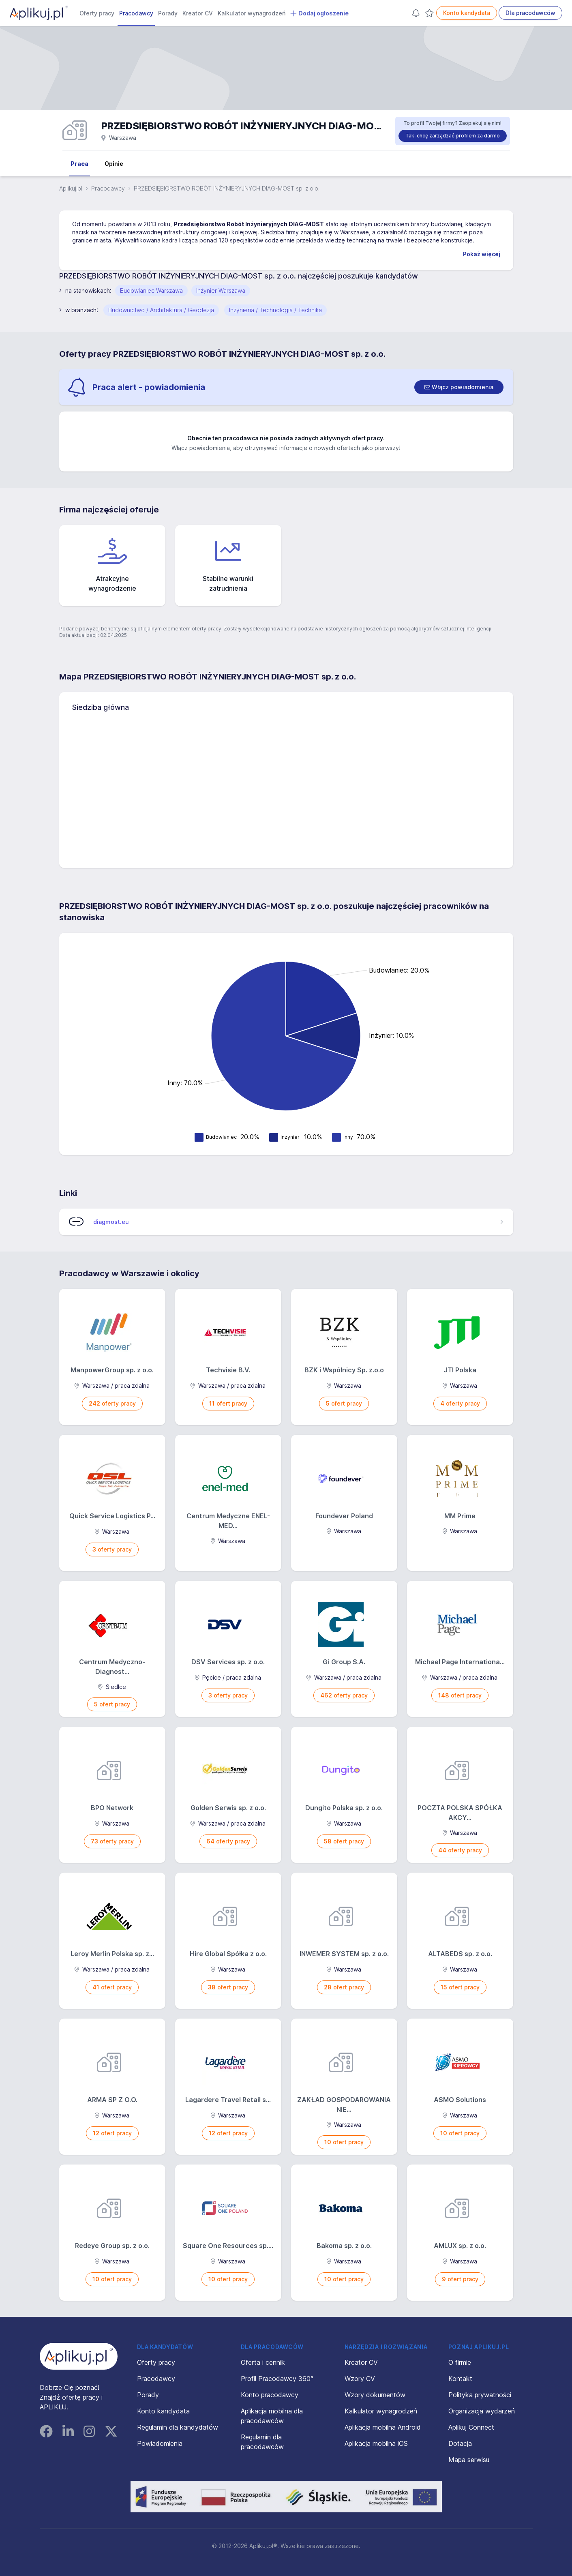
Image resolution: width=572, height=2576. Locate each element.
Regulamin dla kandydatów (177, 2427)
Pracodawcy (136, 13)
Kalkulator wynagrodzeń (251, 13)
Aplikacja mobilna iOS (376, 2443)
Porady (168, 13)
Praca (79, 163)
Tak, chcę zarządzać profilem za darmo (452, 136)
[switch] (458, 387)
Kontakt (460, 2379)
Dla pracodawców (530, 12)
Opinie (114, 163)
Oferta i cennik (263, 2362)
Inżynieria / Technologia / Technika (275, 309)
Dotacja (460, 2443)
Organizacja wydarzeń (481, 2411)
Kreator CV (197, 13)
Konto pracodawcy (269, 2395)
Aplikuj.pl (70, 188)
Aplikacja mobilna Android (383, 2427)
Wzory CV (360, 2379)
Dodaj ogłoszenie (319, 13)
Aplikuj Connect (471, 2427)
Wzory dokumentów (375, 2395)
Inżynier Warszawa (220, 290)
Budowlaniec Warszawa (151, 290)
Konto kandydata (466, 12)
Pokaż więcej (481, 254)
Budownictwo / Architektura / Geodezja (161, 309)
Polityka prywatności (479, 2395)
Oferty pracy (96, 13)
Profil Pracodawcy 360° (277, 2379)
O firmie (459, 2362)
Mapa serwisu (468, 2460)
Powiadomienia (159, 2443)
